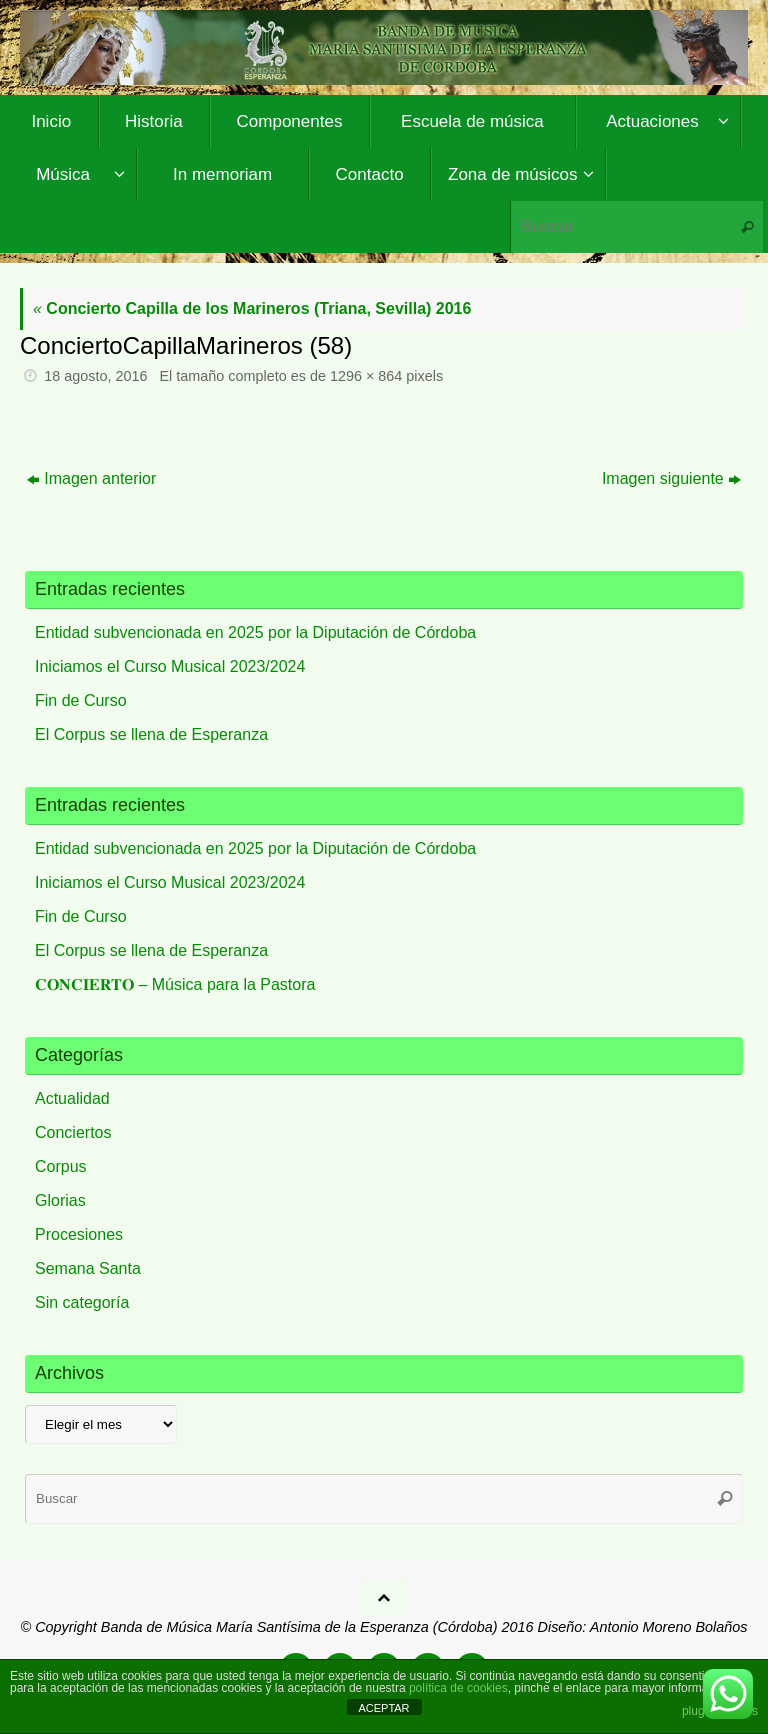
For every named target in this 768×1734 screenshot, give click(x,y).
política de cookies (458, 1688)
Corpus (61, 1166)
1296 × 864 (366, 376)
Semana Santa (88, 1268)
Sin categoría (82, 1302)
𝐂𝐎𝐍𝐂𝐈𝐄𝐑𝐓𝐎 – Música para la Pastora (175, 984)
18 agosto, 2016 (95, 376)
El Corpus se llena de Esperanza (151, 734)
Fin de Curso (81, 700)
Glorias (60, 1200)
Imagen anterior (91, 478)
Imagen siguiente (671, 478)
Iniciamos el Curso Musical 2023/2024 (170, 666)
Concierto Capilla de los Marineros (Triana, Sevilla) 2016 (252, 308)
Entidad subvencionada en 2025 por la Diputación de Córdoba (255, 632)
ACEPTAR (383, 1708)
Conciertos (73, 1132)
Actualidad (72, 1098)
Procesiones (79, 1234)
